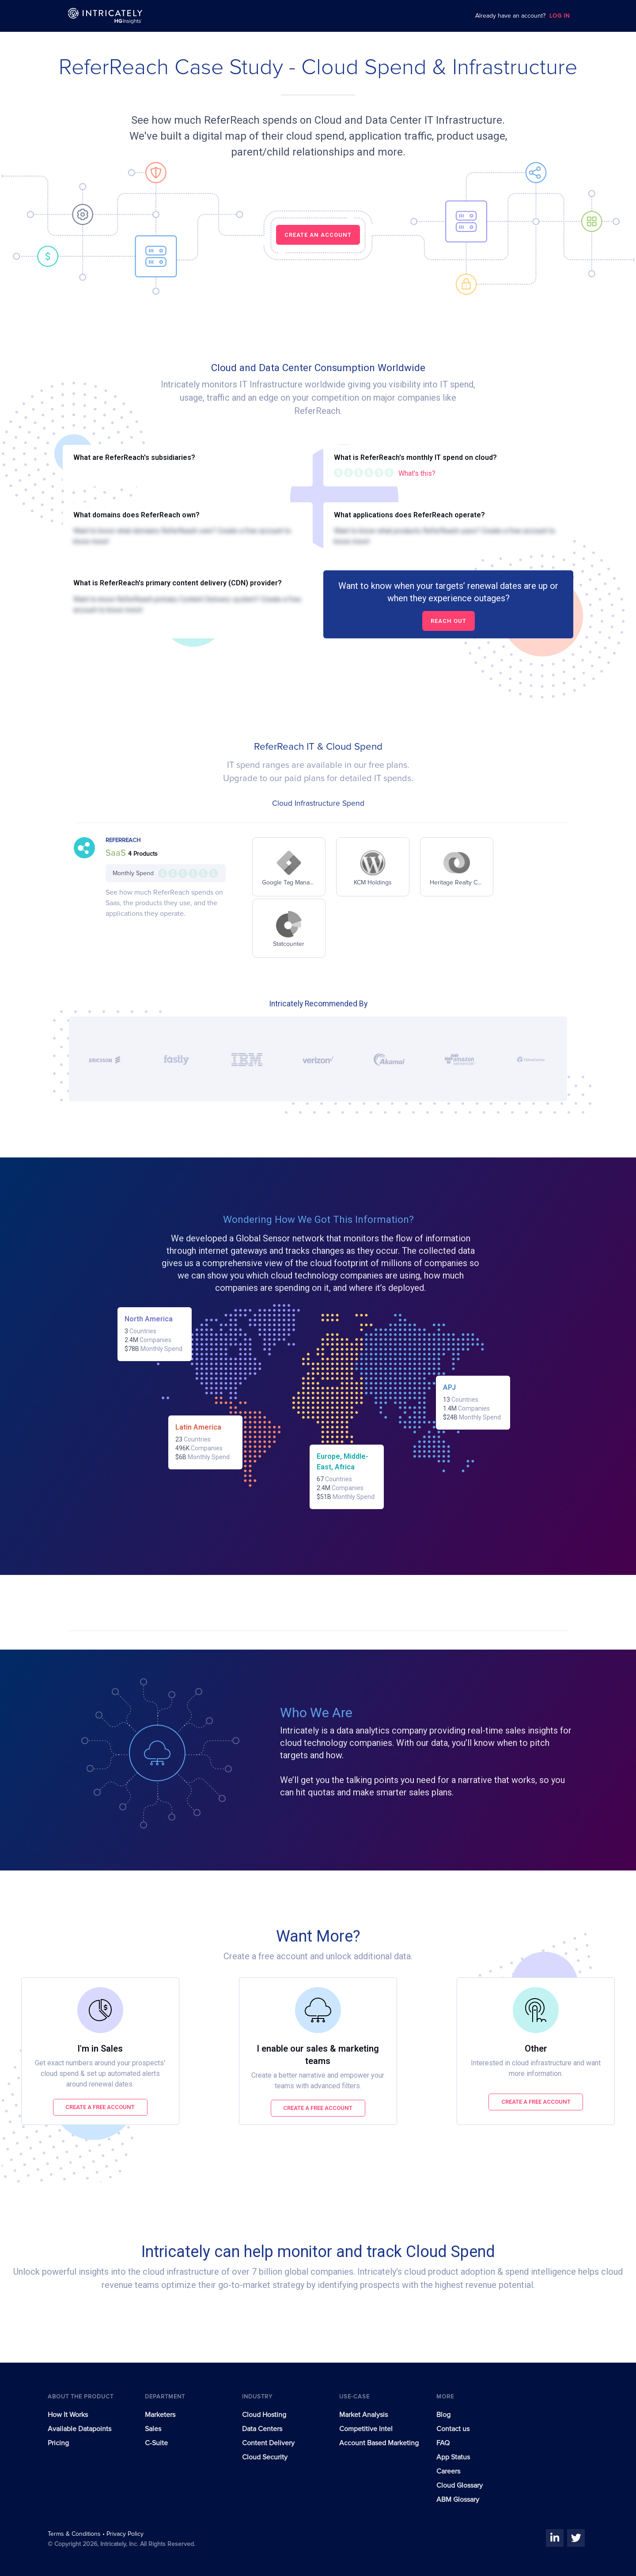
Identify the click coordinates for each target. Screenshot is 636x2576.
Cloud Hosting (264, 2414)
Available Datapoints (79, 2428)
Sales (153, 2428)
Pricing (58, 2443)
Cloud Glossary (459, 2485)
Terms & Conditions (75, 2534)
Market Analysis (363, 2414)
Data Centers (262, 2428)
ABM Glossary (457, 2499)
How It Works (68, 2414)
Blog (443, 2414)
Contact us (452, 2428)
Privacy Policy (125, 2534)
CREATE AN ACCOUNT (318, 234)
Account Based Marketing (379, 2443)
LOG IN (559, 16)
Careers (448, 2471)
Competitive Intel (366, 2428)
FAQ (443, 2443)
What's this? (416, 473)
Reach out (448, 621)
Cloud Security (265, 2457)
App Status (453, 2457)
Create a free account (100, 2107)
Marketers (160, 2414)
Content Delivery (268, 2443)
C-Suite (156, 2443)
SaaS (117, 853)
